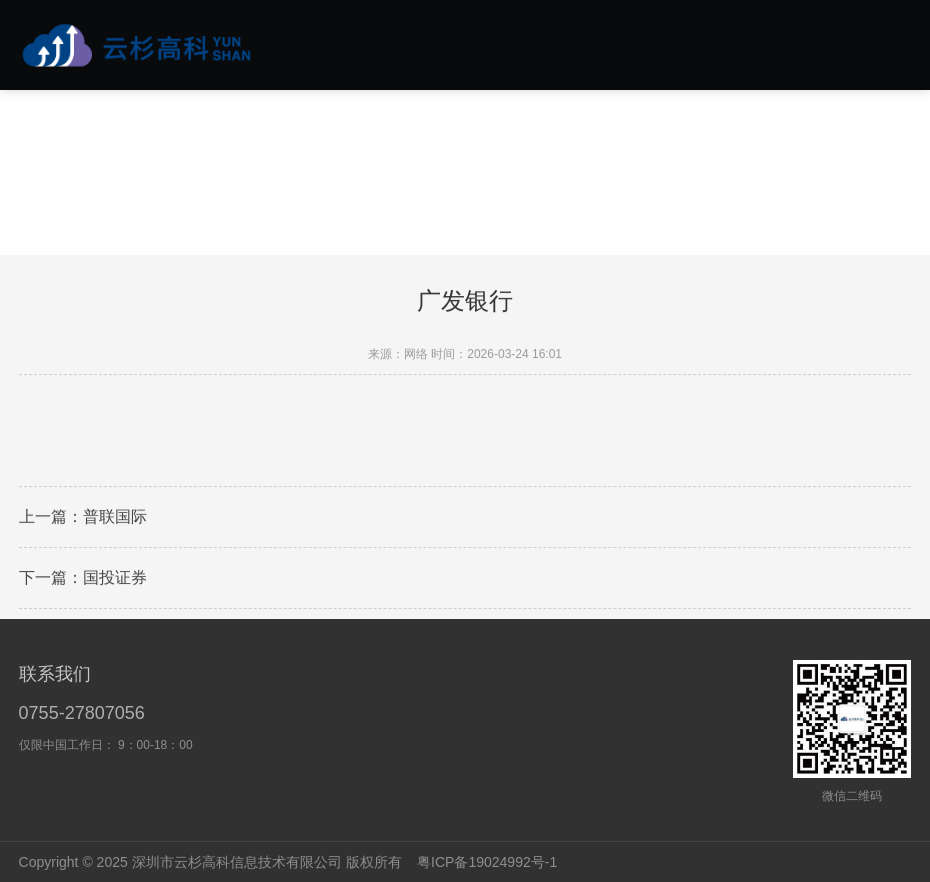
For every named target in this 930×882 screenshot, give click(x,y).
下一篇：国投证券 (83, 579)
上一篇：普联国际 (83, 518)
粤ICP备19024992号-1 (487, 862)
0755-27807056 (82, 713)
